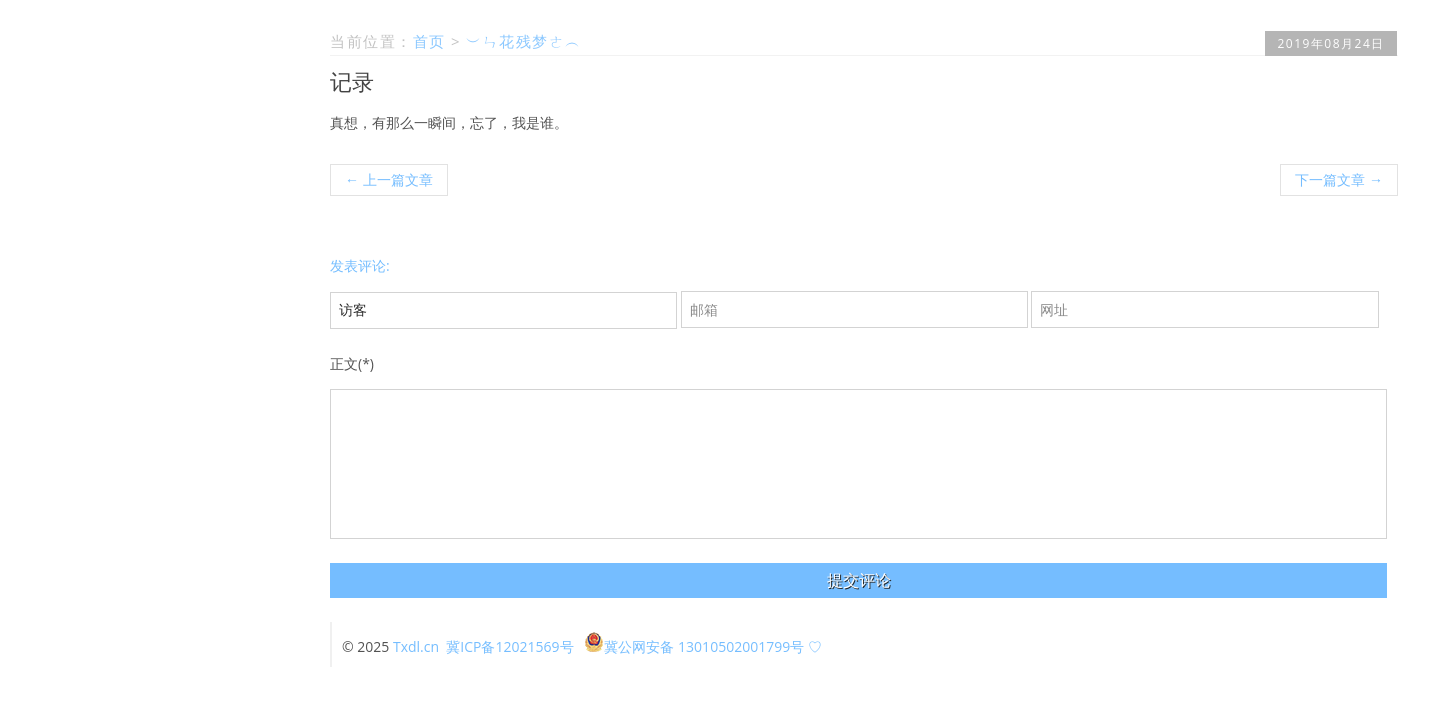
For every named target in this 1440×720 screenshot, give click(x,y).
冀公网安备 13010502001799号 (694, 646)
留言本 (246, 330)
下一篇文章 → (1339, 179)
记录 (352, 81)
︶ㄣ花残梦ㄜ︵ (524, 41)
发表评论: (360, 265)
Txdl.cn (416, 646)
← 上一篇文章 (389, 179)
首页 (253, 308)
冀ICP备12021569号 (509, 646)
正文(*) (352, 363)
